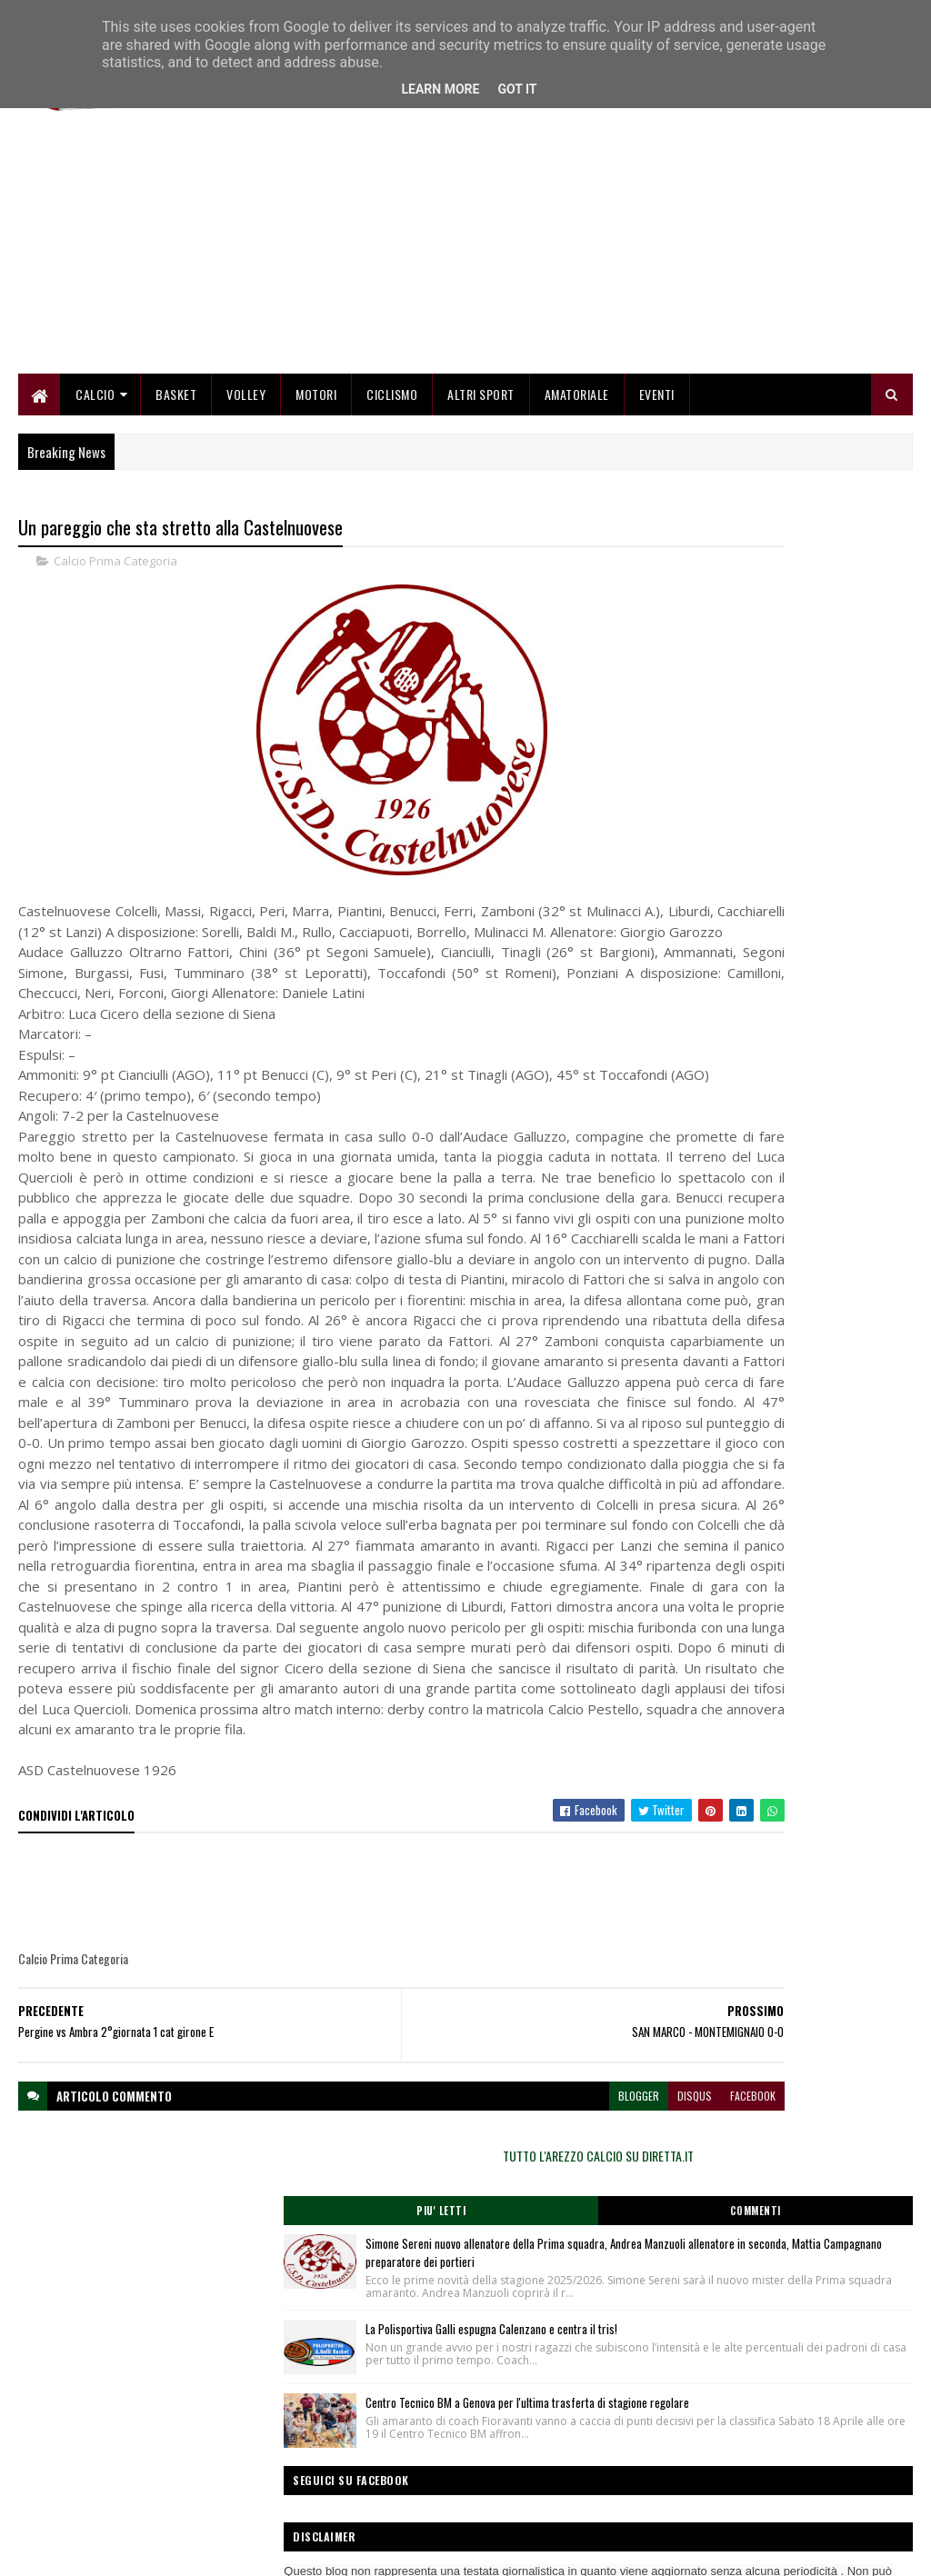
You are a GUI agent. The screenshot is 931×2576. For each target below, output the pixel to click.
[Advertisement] (582, 254)
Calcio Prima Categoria (115, 572)
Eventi (657, 402)
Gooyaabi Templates (257, 2551)
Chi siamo (346, 2456)
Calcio (95, 402)
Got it (516, 89)
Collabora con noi (363, 2478)
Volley (245, 402)
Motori (315, 402)
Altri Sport (481, 402)
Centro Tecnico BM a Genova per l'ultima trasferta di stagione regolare (818, 885)
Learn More (440, 89)
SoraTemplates (103, 2551)
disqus (524, 2332)
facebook (583, 2332)
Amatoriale (577, 402)
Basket (175, 402)
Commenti (845, 595)
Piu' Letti (711, 595)
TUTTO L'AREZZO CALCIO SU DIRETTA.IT (778, 540)
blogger (468, 2332)
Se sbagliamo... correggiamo (390, 2500)
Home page (349, 2434)
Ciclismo (391, 402)
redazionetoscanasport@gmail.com (824, 2437)
